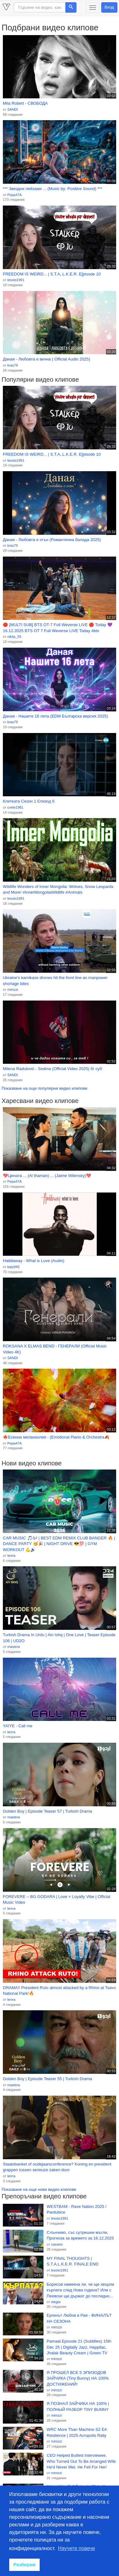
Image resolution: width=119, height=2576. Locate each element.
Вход (109, 7)
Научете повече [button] (76, 2548)
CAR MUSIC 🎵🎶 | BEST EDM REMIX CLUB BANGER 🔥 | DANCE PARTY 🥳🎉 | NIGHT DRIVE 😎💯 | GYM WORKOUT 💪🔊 (59, 1544)
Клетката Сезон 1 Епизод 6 (29, 801)
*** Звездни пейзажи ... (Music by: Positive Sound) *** (52, 188)
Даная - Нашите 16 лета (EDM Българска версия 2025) (55, 716)
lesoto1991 (15, 280)
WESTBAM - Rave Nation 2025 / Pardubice (77, 2209)
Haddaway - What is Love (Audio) (33, 1260)
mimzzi (12, 989)
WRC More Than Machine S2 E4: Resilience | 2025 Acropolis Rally (77, 2432)
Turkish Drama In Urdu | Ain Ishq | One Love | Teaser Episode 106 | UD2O (59, 1637)
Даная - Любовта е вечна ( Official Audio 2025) (46, 359)
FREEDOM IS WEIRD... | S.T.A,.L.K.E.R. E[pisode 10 (52, 274)
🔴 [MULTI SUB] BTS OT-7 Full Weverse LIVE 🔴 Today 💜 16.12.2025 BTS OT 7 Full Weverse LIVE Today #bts (57, 627)
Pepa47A (14, 195)
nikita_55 (14, 636)
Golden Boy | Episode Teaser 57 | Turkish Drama (47, 1811)
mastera (13, 1647)
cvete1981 (15, 807)
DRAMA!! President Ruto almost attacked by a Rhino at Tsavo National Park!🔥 (59, 1990)
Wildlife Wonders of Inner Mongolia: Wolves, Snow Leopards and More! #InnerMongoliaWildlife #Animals (58, 889)
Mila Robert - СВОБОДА (25, 103)
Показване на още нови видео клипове (39, 2189)
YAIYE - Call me (17, 1725)
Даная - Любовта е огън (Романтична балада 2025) (52, 539)
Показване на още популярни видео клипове (44, 1088)
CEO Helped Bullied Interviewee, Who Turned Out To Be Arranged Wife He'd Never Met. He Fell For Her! (81, 2461)
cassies (57, 2244)
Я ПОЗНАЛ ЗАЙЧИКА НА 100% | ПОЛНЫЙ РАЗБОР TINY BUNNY (78, 2406)
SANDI (12, 109)
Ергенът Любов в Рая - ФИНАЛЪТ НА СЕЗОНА (79, 2318)
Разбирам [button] (24, 2564)
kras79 (12, 365)
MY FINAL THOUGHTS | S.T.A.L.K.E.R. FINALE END (72, 2261)
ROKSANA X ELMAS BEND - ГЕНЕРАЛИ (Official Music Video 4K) (55, 1349)
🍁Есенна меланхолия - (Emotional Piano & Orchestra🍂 (56, 1437)
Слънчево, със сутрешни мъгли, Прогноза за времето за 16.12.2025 (80, 2235)
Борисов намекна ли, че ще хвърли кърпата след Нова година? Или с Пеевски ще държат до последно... (80, 2290)
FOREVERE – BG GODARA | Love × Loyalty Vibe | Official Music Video (56, 1899)
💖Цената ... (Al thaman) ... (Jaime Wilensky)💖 (47, 1175)
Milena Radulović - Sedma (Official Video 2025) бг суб (52, 1068)
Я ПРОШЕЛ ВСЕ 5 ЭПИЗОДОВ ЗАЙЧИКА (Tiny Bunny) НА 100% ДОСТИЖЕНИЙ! (78, 2378)
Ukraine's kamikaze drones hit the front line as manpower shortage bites (55, 980)
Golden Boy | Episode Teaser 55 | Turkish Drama (47, 2078)
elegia (55, 2302)
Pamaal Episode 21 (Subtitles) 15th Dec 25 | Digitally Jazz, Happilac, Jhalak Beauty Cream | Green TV (79, 2347)
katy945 (13, 1267)
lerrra (11, 1555)
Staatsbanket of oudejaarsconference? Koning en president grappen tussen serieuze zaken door (57, 2167)
